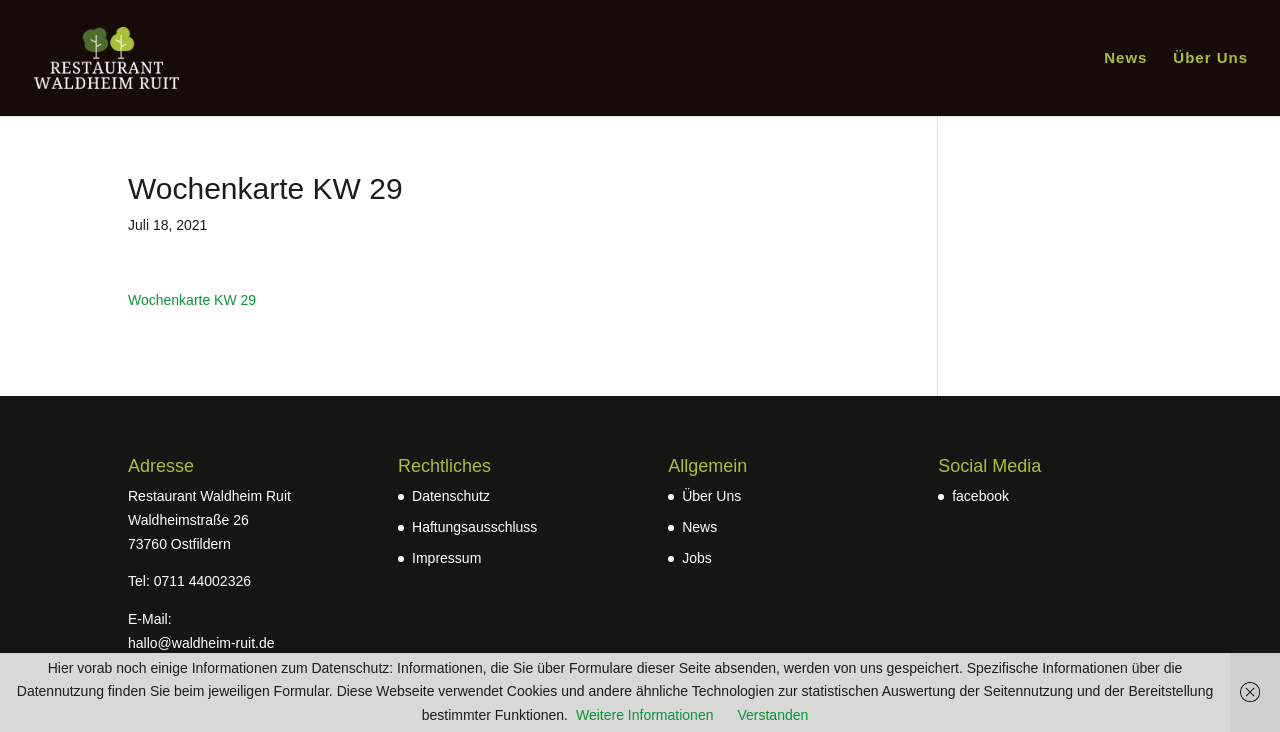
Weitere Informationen (644, 715)
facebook (980, 496)
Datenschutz (451, 496)
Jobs (697, 558)
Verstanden (772, 715)
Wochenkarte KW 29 (192, 300)
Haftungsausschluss (474, 527)
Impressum (446, 558)
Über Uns (1210, 58)
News (1125, 58)
